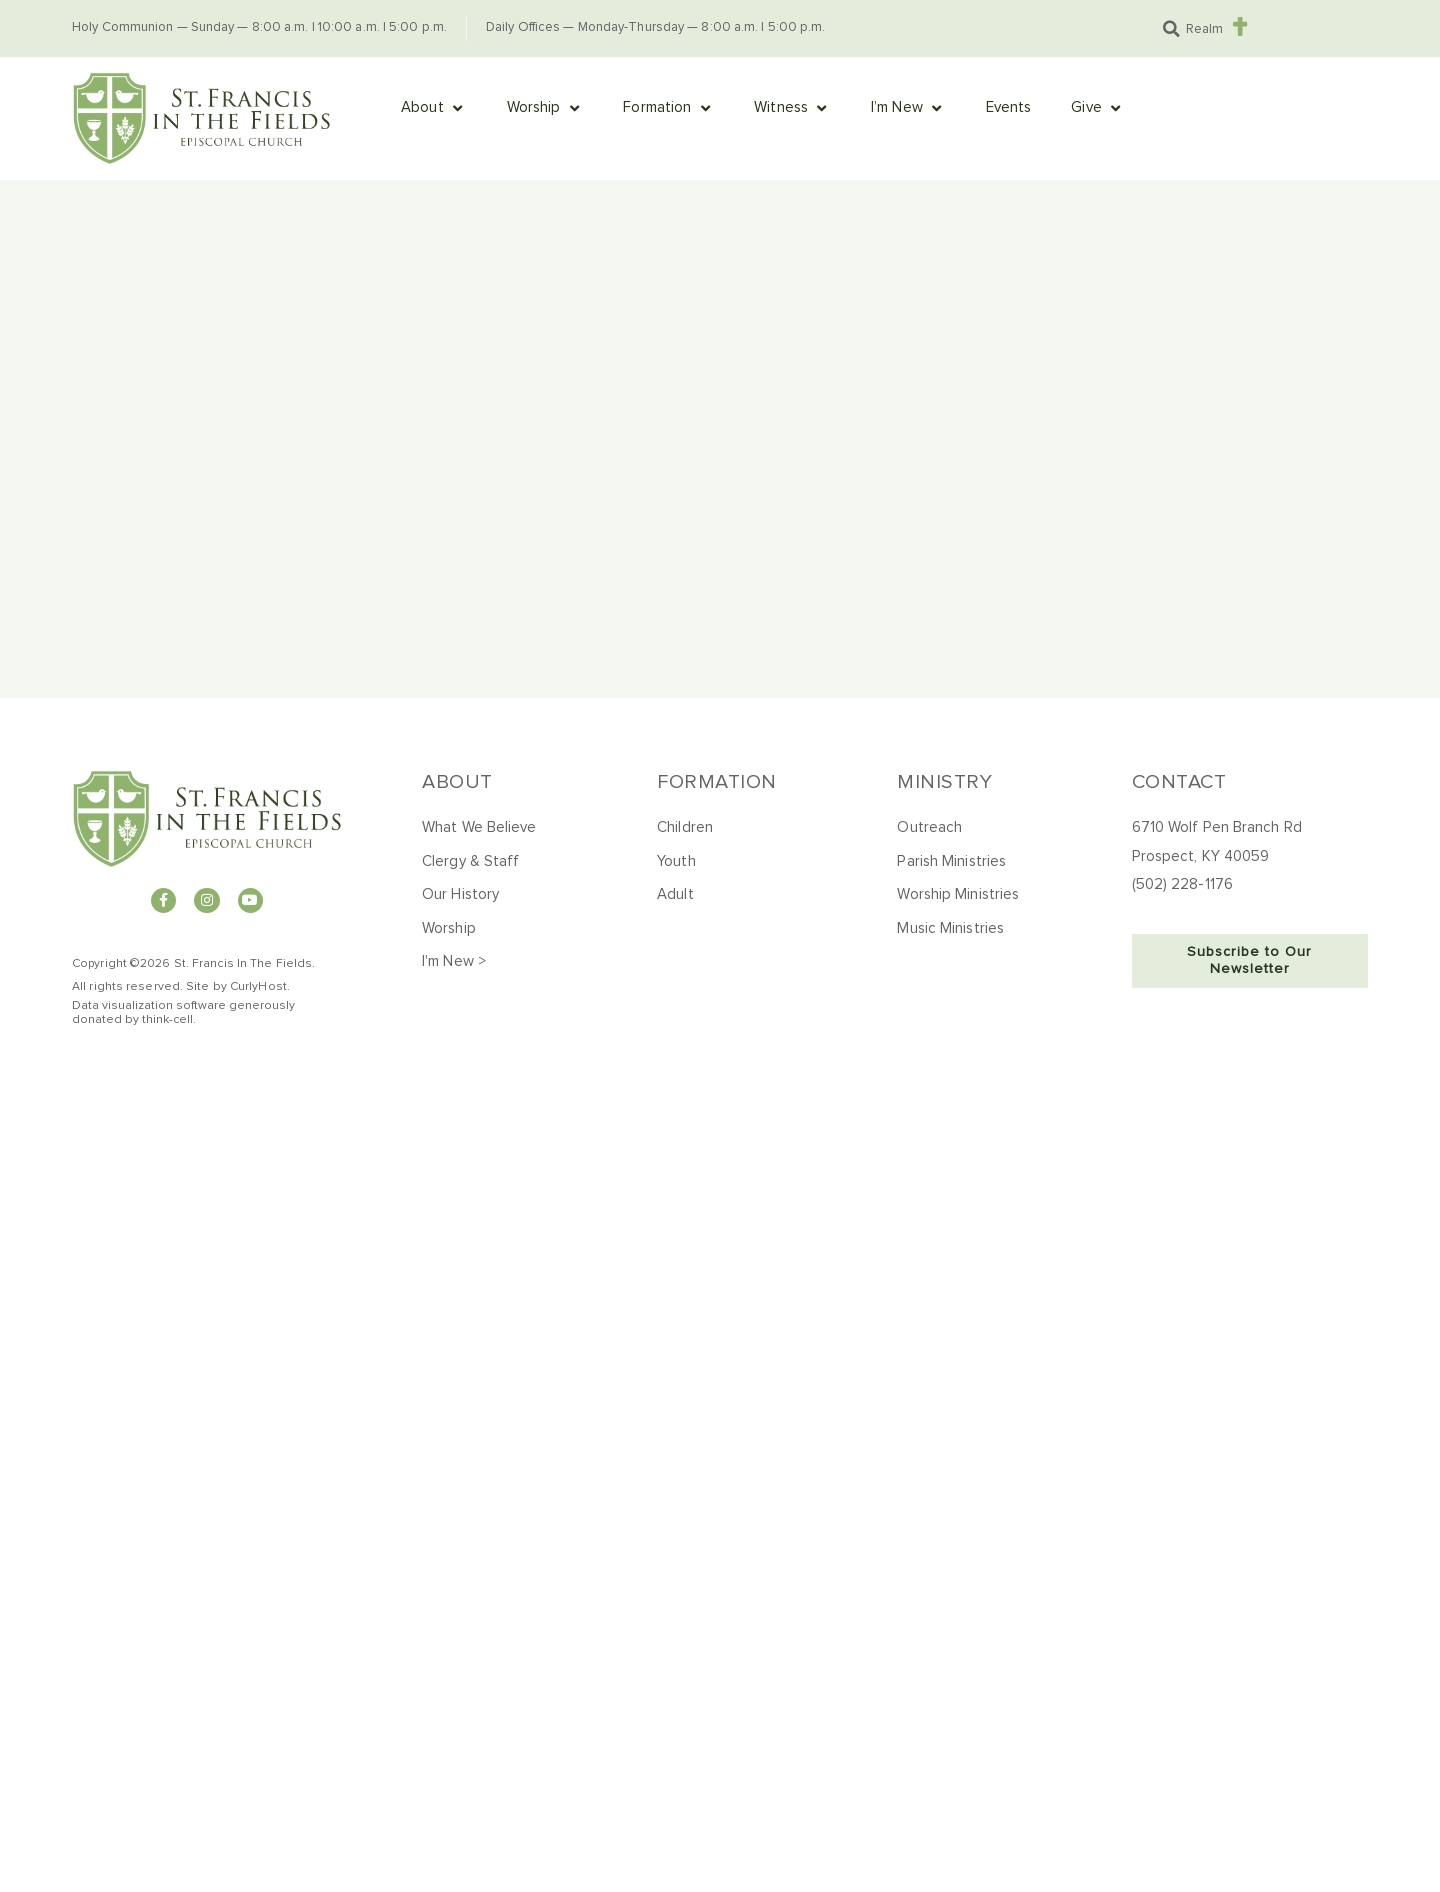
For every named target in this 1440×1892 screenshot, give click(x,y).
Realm (1204, 29)
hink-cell (169, 1020)
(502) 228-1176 (1182, 884)
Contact (1179, 782)
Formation (717, 782)
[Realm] (1239, 26)
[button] (1171, 29)
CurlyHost (258, 987)
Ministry (944, 782)
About (457, 782)
